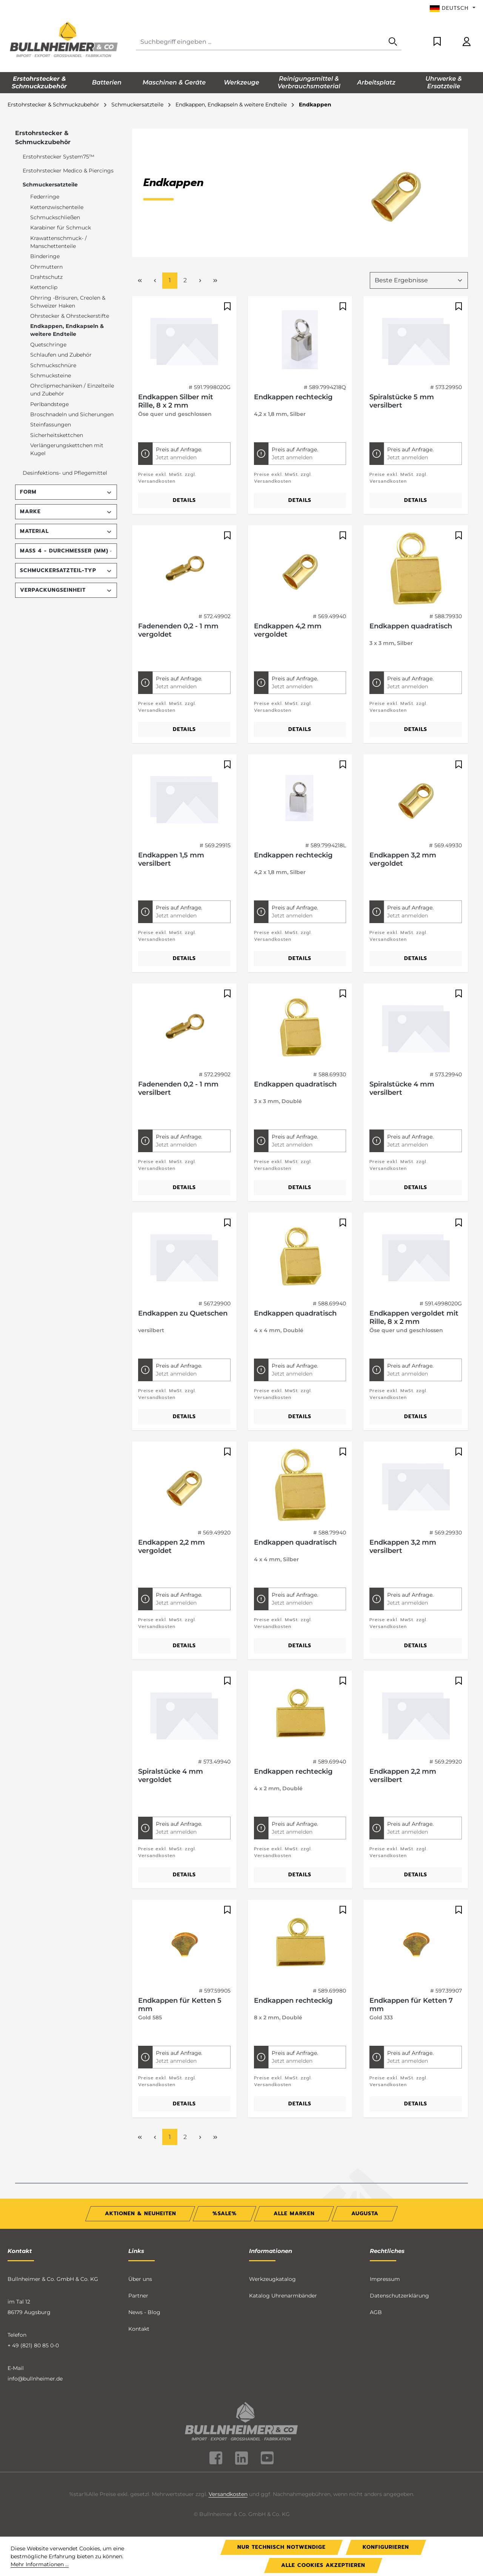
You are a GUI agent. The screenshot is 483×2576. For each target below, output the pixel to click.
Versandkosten (228, 2494)
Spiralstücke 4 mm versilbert (401, 1088)
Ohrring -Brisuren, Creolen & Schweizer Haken (67, 301)
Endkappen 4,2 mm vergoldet (287, 630)
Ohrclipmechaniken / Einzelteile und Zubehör (72, 389)
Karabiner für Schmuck (60, 227)
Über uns (140, 2279)
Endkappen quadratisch (410, 626)
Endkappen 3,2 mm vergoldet (402, 859)
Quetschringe (48, 344)
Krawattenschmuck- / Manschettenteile (58, 242)
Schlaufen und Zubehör (61, 354)
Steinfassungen (50, 424)
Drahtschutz (46, 277)
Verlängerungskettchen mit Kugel (66, 449)
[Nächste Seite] (200, 280)
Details (184, 500)
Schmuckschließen (55, 217)
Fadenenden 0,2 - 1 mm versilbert (178, 1088)
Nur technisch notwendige (281, 2547)
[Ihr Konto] (466, 42)
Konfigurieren (386, 2547)
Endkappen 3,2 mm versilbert (402, 1546)
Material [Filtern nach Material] (66, 531)
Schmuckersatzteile (50, 184)
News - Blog (144, 2312)
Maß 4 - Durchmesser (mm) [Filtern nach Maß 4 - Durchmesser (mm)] (66, 551)
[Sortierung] (419, 280)
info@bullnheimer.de (35, 2378)
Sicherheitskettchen (56, 435)
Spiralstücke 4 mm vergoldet (170, 1775)
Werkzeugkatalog (272, 2279)
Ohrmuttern (46, 266)
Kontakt (138, 2328)
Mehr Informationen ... (40, 2564)
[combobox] (260, 42)
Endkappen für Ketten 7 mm (411, 2004)
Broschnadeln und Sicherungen (72, 414)
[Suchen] (392, 42)
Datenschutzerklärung (399, 2295)
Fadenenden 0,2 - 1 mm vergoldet (178, 630)
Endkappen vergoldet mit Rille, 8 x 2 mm (413, 1317)
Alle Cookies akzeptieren (323, 2565)
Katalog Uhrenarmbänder (283, 2295)
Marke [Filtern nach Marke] (66, 512)
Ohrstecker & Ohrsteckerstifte (69, 315)
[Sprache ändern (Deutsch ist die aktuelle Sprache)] (452, 8)
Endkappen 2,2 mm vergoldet (171, 1546)
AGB (376, 2312)
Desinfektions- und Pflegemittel (65, 472)
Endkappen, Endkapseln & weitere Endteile (67, 330)
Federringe (44, 196)
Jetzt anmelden (176, 457)
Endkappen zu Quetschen (183, 1313)
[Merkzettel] (437, 42)
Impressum (385, 2279)
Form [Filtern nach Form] (66, 492)
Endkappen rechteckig (293, 397)
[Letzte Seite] (215, 280)
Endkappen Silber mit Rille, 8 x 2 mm (175, 401)
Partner (138, 2295)
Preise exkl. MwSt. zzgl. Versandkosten (167, 478)
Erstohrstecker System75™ (58, 156)
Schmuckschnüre (53, 365)
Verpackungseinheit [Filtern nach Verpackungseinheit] (66, 590)
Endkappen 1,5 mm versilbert (171, 859)
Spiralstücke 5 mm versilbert (401, 401)
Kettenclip (43, 287)
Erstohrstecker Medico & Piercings (68, 170)
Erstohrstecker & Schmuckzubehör (43, 137)
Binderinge (45, 256)
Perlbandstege (49, 404)
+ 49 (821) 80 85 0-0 (33, 2345)
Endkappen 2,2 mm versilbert (402, 1775)
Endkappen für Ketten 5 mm (180, 2004)
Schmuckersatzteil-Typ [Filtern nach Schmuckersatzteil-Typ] (66, 570)
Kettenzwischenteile (56, 207)
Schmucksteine (50, 375)
